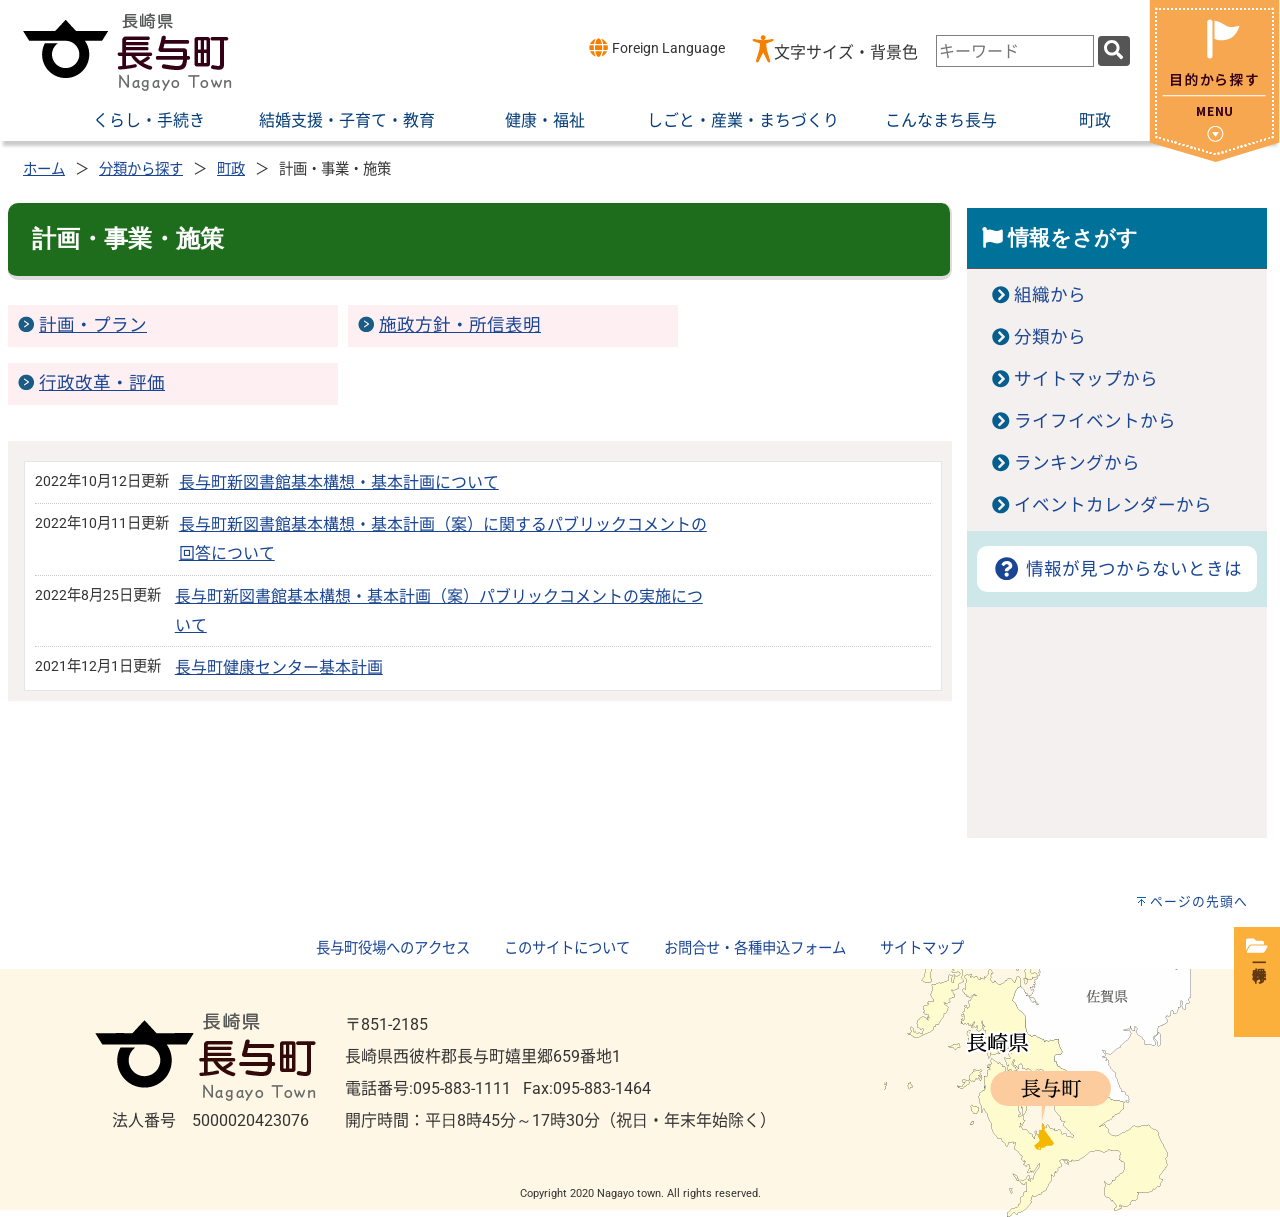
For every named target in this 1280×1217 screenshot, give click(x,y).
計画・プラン (93, 325)
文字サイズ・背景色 (846, 52)
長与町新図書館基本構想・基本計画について (339, 482)
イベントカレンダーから (1113, 505)
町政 (231, 169)
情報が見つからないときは (1116, 569)
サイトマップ (922, 948)
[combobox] (1015, 51)
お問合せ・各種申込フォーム (755, 948)
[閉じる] (1214, 156)
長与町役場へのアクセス (393, 948)
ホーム (44, 169)
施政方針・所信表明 (460, 325)
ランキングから (1077, 463)
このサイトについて (567, 948)
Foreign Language (656, 47)
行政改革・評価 (102, 383)
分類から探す (141, 169)
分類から (1050, 337)
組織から (1050, 295)
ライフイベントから (1095, 421)
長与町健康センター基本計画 (279, 667)
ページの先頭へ (1199, 901)
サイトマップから (1086, 379)
